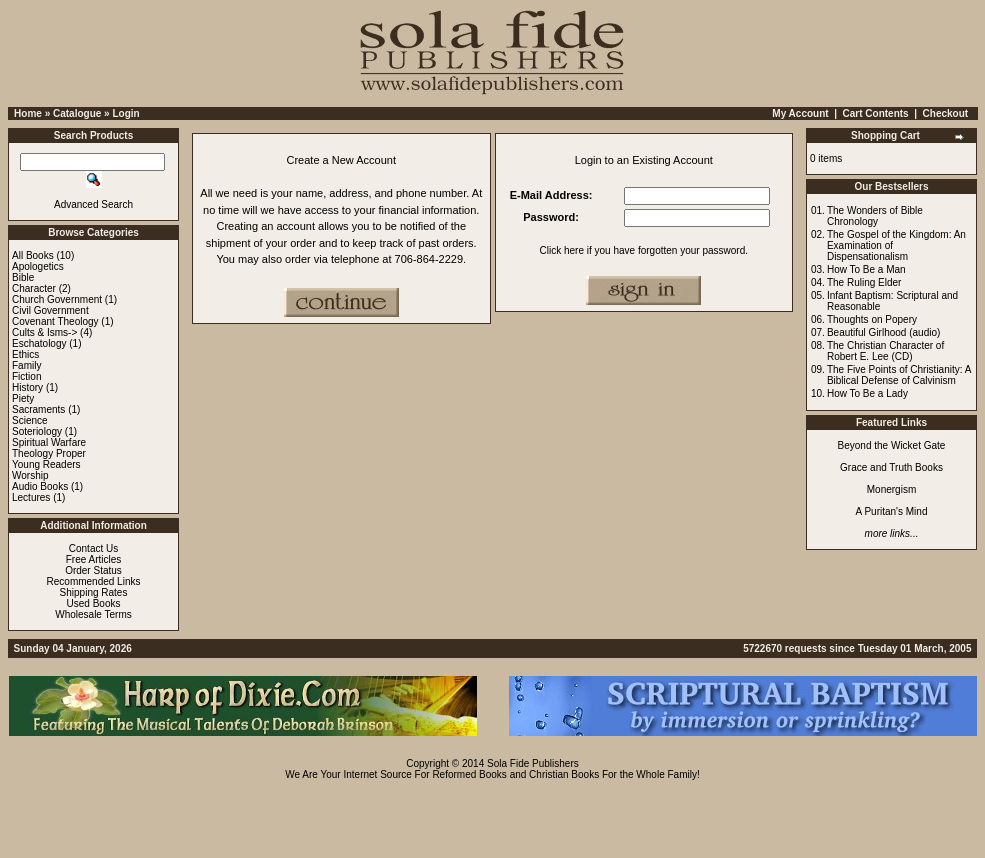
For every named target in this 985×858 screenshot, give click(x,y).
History (27, 387)
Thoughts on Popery (872, 319)
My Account (800, 113)
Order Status (93, 570)
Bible (23, 277)
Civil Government (50, 310)
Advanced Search (93, 204)
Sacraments (38, 409)
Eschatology (39, 343)
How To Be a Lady (867, 393)
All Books (33, 255)
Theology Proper (49, 453)
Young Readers (46, 464)
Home (28, 113)
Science (30, 420)
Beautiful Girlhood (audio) (883, 332)
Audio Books (40, 486)
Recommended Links (94, 581)
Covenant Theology (55, 321)
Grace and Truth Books (891, 467)
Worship (30, 475)
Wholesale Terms (93, 614)
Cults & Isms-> (44, 332)
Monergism (891, 489)
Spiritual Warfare (49, 442)
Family (26, 365)
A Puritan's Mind (892, 511)
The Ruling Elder (864, 282)
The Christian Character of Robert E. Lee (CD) (885, 351)
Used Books (94, 603)
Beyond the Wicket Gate (892, 445)
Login (125, 113)
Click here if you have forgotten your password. (644, 250)
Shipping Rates (94, 592)
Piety (23, 398)
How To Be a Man (866, 269)
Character (34, 288)
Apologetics (38, 266)
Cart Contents (876, 113)
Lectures (31, 497)
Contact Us (93, 548)
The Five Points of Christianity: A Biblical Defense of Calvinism (899, 375)
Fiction (26, 376)
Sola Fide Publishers (533, 763)
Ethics (25, 354)
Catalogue (77, 113)
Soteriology (37, 431)
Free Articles (94, 559)
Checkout (946, 113)
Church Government (57, 299)
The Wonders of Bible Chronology (875, 216)
